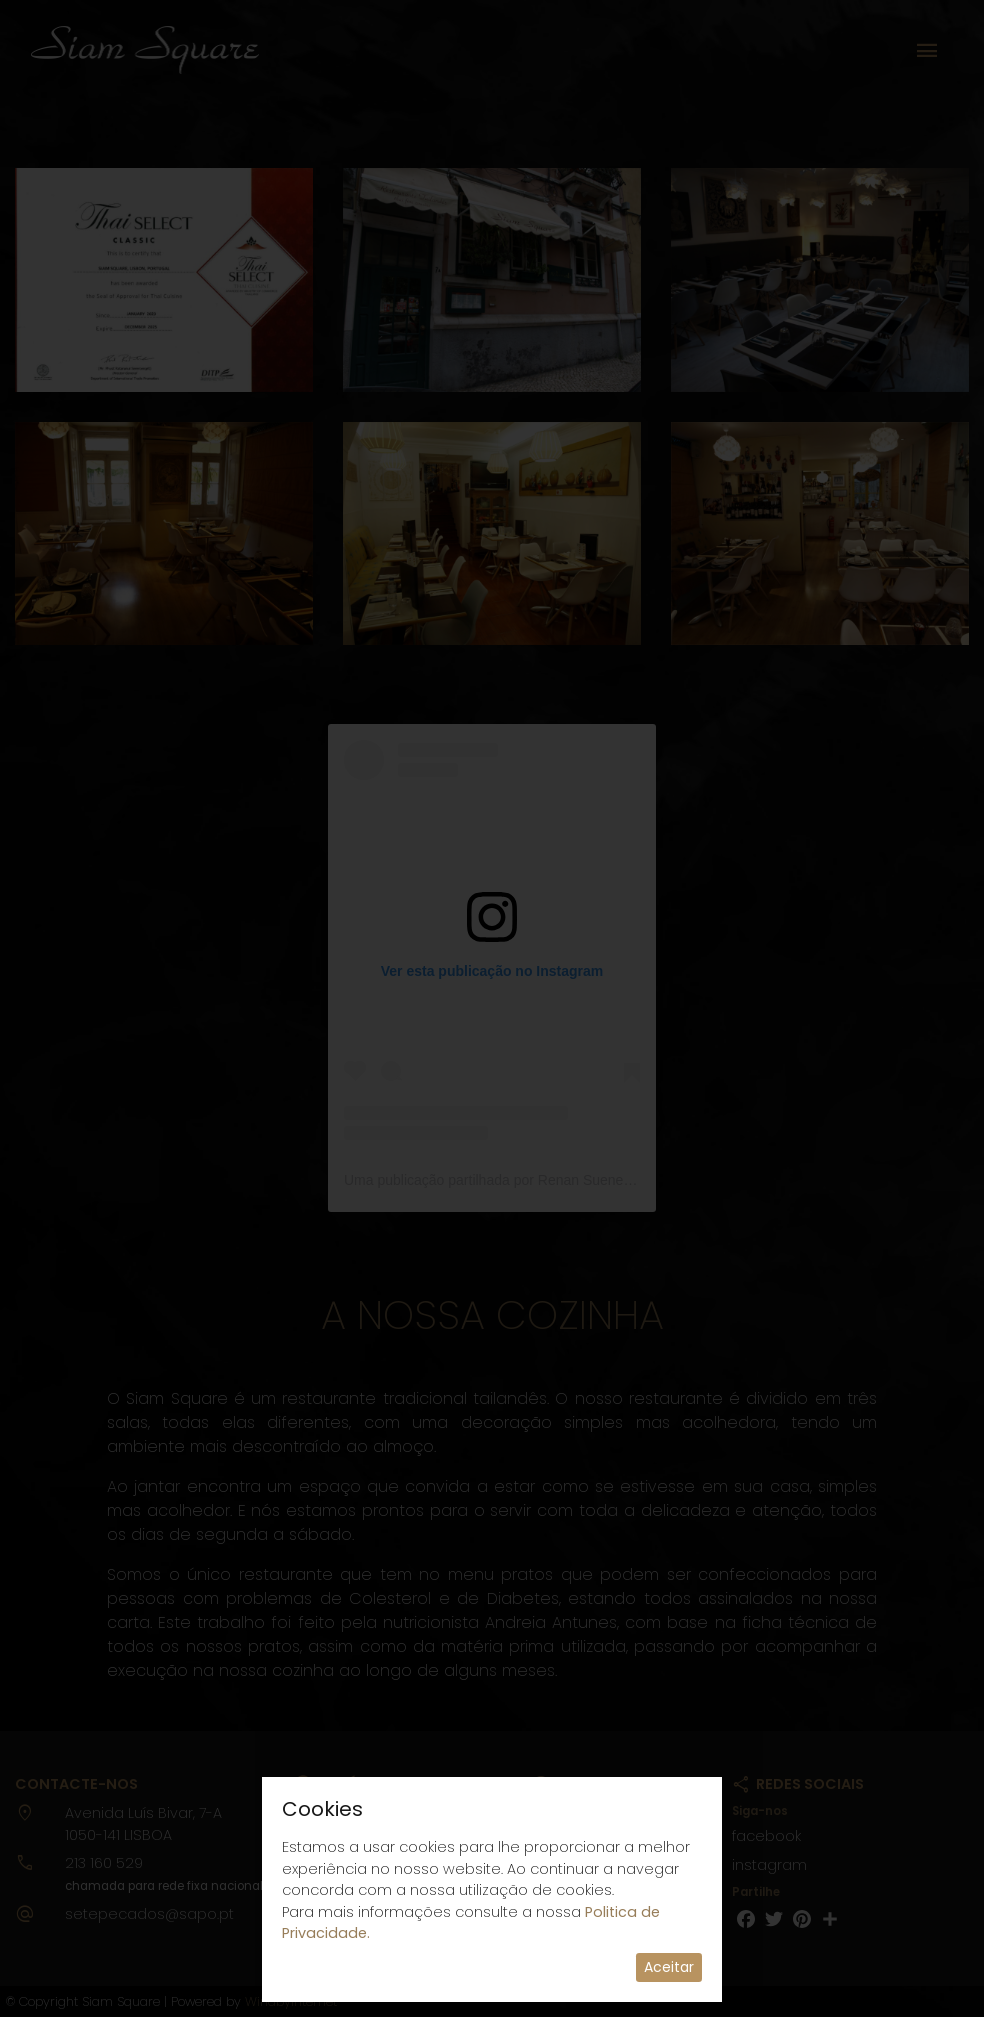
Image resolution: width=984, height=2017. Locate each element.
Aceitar (669, 1967)
